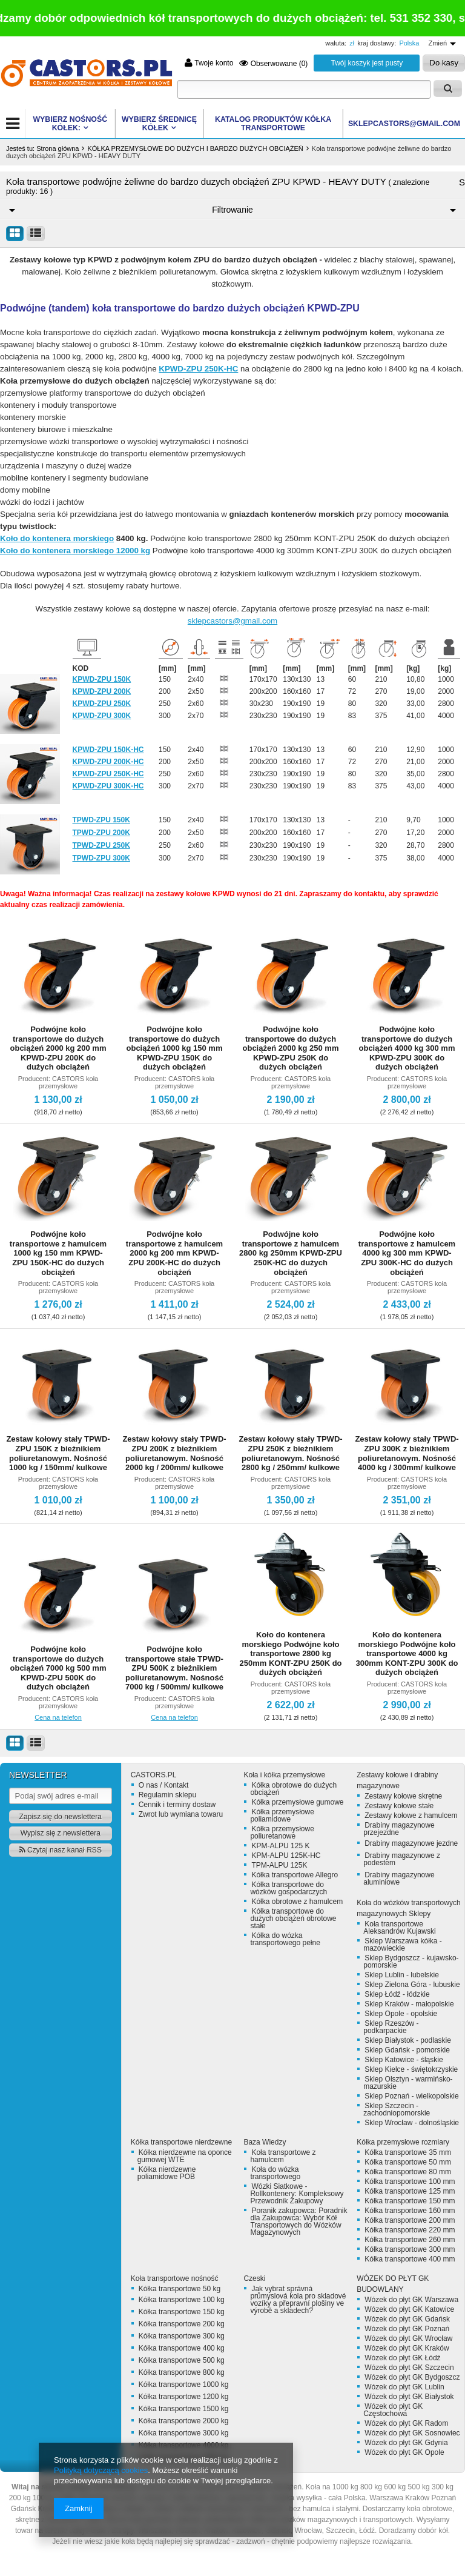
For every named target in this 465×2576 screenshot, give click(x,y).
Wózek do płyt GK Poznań (406, 2329)
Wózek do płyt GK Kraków (406, 2348)
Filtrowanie (232, 210)
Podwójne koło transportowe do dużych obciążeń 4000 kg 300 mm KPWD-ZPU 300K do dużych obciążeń (407, 1048)
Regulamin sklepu (167, 1795)
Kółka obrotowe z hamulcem (297, 1901)
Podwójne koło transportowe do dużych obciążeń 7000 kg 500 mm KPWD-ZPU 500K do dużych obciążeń (58, 1668)
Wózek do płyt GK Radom (406, 2423)
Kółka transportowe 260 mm (409, 2239)
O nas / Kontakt (164, 1785)
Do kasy (443, 62)
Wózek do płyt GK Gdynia (405, 2442)
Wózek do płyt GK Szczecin (408, 2367)
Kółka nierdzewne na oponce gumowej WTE (184, 2156)
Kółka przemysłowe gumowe (297, 1802)
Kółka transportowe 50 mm (407, 2162)
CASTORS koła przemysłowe (68, 1082)
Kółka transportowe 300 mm (409, 2249)
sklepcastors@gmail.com (232, 620)
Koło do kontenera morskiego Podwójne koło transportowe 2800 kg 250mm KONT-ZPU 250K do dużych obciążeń (290, 1653)
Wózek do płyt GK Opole (404, 2452)
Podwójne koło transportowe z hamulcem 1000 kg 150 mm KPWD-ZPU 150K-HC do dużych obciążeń (58, 1253)
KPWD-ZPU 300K (102, 715)
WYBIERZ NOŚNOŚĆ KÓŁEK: (70, 123)
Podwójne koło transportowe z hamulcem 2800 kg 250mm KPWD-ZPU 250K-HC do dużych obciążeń (290, 1253)
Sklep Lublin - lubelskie (401, 1975)
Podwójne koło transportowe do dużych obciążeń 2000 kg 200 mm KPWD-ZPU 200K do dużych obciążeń (58, 1048)
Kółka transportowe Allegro (294, 1875)
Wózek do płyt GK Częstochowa (393, 2410)
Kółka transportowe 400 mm (409, 2259)
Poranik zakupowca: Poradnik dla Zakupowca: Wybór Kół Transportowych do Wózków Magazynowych (298, 2221)
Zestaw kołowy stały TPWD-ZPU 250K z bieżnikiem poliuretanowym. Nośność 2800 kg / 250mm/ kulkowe (290, 1453)
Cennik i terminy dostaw (177, 1804)
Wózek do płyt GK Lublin (404, 2387)
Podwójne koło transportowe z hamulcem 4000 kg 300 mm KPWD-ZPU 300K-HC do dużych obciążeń (406, 1253)
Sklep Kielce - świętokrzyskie (411, 2069)
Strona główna (57, 148)
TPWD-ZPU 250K (101, 845)
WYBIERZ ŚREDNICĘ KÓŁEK (159, 123)
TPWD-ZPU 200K (101, 832)
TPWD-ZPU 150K (101, 820)
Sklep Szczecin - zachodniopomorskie (396, 2109)
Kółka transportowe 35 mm (407, 2152)
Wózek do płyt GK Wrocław (408, 2338)
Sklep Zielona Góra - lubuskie (412, 1984)
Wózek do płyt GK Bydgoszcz (412, 2377)
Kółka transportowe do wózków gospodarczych (288, 1888)
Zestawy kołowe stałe (399, 1806)
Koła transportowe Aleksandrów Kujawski (399, 1927)
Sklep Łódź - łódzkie (396, 1994)
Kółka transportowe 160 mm (409, 2210)
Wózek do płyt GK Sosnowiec (412, 2433)
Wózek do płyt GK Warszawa (411, 2299)
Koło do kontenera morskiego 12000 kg (75, 550)
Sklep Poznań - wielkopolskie (411, 2096)
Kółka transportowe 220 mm (409, 2230)
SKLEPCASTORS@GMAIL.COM (404, 123)
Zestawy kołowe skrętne (403, 1796)
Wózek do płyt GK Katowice (409, 2309)
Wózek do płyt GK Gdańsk (407, 2319)
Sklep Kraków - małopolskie (408, 2004)
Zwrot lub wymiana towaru (181, 1814)
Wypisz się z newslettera (61, 1833)
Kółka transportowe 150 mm (409, 2201)
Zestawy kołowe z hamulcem (410, 1815)
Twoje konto (209, 63)
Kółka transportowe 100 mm (409, 2181)
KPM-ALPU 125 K (280, 1846)
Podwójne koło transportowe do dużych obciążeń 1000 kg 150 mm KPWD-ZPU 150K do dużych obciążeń (175, 1048)
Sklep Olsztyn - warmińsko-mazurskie (407, 2083)
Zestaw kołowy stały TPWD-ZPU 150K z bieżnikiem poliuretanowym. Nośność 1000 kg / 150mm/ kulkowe (58, 1453)
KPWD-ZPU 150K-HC (108, 749)
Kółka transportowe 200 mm (409, 2220)
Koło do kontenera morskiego (57, 538)
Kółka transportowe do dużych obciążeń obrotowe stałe (293, 1918)
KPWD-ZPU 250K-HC (198, 368)
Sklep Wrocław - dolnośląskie (411, 2122)
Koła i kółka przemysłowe (284, 1775)
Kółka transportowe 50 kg (179, 2289)
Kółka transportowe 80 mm (407, 2172)
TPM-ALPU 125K (279, 1865)
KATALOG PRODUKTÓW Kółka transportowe (273, 123)
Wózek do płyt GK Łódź (402, 2358)
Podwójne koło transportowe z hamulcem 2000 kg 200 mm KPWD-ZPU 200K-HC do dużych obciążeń (174, 1253)
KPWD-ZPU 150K (102, 679)
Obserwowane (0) (273, 63)
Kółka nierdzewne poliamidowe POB (166, 2173)
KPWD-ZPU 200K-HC (108, 761)
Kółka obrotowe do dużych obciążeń (293, 1789)
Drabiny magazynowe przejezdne (398, 1829)
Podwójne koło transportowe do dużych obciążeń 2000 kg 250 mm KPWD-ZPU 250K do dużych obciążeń (291, 1048)
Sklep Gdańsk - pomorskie (407, 2050)
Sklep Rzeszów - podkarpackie (390, 2027)
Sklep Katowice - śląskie (403, 2059)
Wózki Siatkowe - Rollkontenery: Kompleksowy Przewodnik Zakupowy (296, 2193)
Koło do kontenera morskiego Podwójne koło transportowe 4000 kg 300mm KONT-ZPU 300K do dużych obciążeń (406, 1653)
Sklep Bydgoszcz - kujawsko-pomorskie (410, 1961)
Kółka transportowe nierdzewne (181, 2142)
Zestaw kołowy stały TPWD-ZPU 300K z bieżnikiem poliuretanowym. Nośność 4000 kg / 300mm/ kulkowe (406, 1453)
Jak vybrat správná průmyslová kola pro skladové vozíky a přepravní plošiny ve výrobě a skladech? (298, 2300)
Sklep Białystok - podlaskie (407, 2040)
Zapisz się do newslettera (60, 1816)
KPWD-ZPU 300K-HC (108, 786)
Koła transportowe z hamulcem (282, 2156)
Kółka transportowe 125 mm (409, 2191)
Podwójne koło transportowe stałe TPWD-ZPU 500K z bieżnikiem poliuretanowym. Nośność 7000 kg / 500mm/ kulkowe (174, 1668)
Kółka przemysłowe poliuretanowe (282, 1832)
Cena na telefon (58, 1717)
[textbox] (303, 89)
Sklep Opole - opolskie (400, 2013)
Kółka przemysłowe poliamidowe (282, 1815)
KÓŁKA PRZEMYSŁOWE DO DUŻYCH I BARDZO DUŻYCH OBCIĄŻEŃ (195, 148)
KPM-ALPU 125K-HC (285, 1855)
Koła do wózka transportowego (275, 2173)
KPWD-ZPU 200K (102, 691)
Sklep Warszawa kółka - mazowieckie (402, 1944)
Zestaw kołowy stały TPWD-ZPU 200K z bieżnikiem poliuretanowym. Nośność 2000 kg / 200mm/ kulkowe (174, 1453)
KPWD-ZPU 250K (102, 703)
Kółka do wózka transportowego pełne (285, 1939)
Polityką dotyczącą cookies (101, 2470)
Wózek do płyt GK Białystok (408, 2396)
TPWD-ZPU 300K (101, 858)
